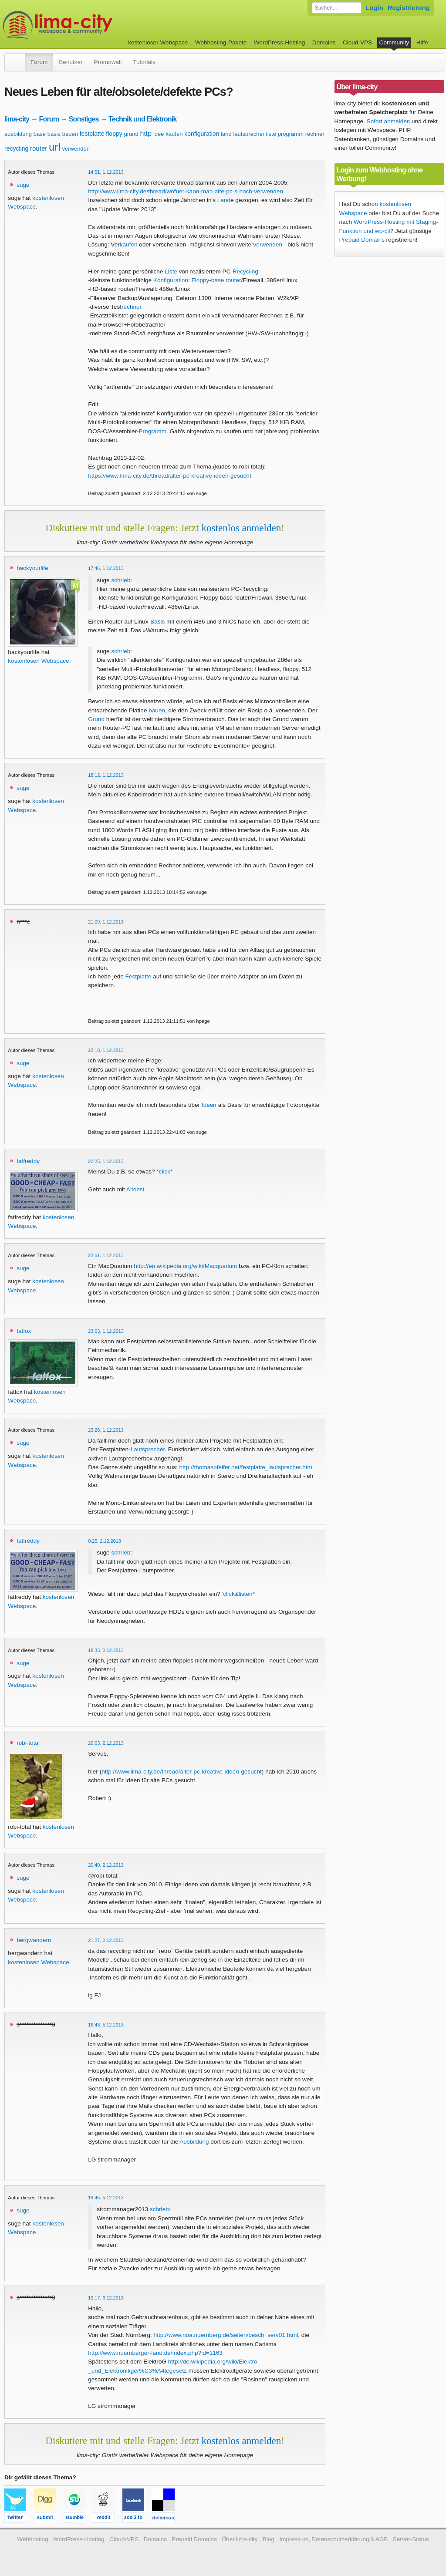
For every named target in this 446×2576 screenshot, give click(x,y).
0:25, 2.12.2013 (104, 1541)
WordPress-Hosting (279, 42)
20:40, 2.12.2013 (106, 1865)
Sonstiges (84, 119)
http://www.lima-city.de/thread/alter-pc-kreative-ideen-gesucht (181, 1771)
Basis (157, 621)
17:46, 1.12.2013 (106, 568)
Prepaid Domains (362, 239)
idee (158, 134)
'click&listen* (238, 1594)
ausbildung (18, 134)
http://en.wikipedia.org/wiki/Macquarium (185, 1266)
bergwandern (34, 1940)
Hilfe (422, 42)
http (146, 133)
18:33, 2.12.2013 (106, 1650)
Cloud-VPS (357, 42)
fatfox (24, 1331)
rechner (314, 134)
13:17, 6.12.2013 (106, 2297)
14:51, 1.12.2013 (106, 172)
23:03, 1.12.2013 (106, 1331)
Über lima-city (239, 2539)
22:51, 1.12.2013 (106, 1255)
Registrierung (409, 7)
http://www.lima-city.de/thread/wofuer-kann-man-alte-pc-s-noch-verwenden (185, 191)
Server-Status (411, 2539)
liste (271, 134)
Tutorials (144, 62)
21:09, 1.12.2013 (106, 921)
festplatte (92, 133)
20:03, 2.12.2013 (106, 1743)
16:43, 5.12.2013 (106, 2024)
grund (131, 134)
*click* (164, 1171)
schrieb (120, 580)
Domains (324, 42)
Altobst (135, 1189)
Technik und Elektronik (142, 119)
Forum (38, 62)
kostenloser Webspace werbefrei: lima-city (90, 25)
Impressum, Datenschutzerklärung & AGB (333, 2539)
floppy (114, 133)
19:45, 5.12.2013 (106, 2197)
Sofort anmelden (388, 121)
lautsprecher (248, 134)
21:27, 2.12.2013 (106, 1940)
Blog (268, 2539)
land (226, 134)
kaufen (174, 134)
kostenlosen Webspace (38, 660)
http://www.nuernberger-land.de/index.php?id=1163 (155, 2353)
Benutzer (70, 62)
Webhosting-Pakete (221, 42)
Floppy (200, 280)
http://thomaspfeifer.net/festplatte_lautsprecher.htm (245, 1467)
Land (223, 200)
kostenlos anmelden (241, 527)
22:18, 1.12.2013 (106, 1050)
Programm (152, 431)
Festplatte (138, 976)
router (38, 148)
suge (23, 185)
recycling (16, 148)
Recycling (245, 271)
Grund (96, 719)
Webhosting (32, 2539)
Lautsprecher (148, 1449)
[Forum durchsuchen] (337, 7)
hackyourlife (32, 568)
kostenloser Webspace (158, 42)
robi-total (28, 1743)
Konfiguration (170, 280)
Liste (171, 271)
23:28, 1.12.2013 (106, 1430)
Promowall (108, 62)
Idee (207, 1105)
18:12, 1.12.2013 (106, 775)
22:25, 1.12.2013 (106, 1161)
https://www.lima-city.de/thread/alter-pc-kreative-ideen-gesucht (169, 475)
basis (54, 134)
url (55, 147)
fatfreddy (28, 1161)
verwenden (76, 148)
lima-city (16, 119)
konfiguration (201, 133)
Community (394, 42)
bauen (70, 134)
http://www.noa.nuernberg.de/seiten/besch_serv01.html (226, 2335)
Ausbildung (194, 2141)
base (40, 134)
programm (291, 134)
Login (374, 7)
